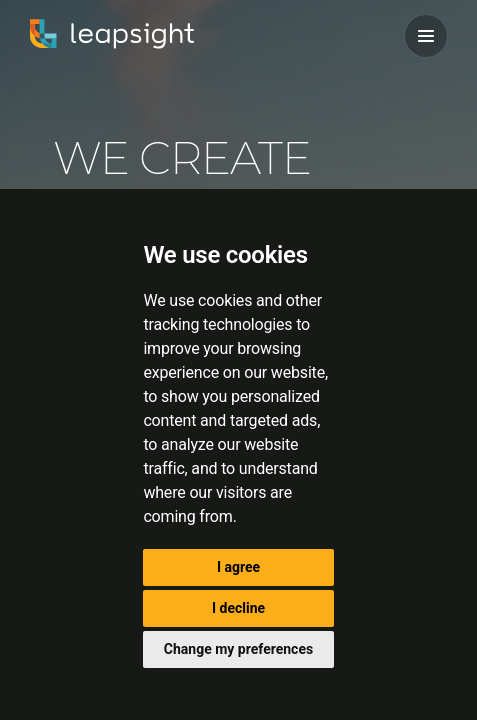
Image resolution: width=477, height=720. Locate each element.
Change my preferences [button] (238, 649)
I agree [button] (238, 567)
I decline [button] (238, 608)
